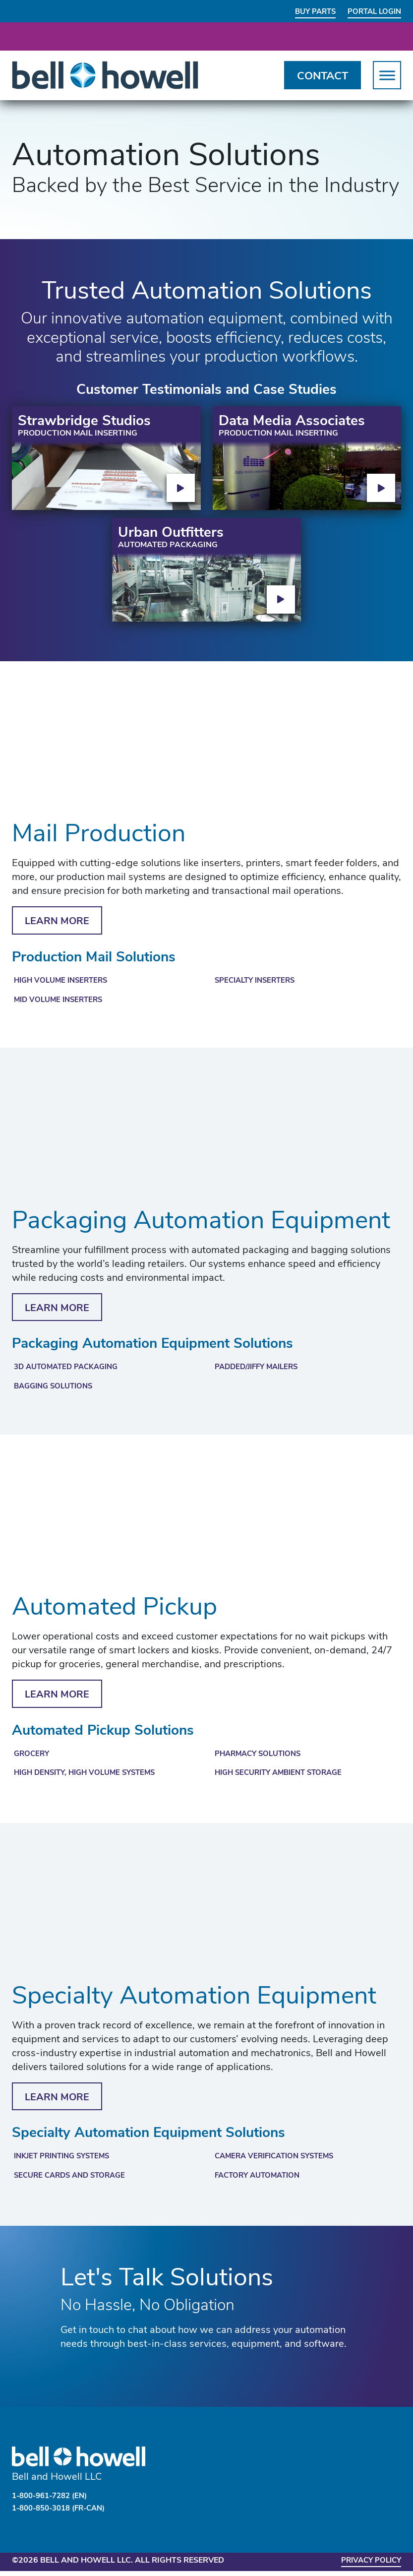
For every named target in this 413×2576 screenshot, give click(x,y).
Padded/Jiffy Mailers (260, 1371)
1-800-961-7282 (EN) (53, 2503)
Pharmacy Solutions (261, 1758)
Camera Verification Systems (279, 2163)
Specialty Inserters (258, 983)
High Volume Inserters (64, 983)
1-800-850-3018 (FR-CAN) (64, 2514)
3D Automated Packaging (70, 1371)
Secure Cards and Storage (73, 2183)
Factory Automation (260, 2183)
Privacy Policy (368, 2566)
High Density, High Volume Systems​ (90, 1778)
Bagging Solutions (56, 1390)
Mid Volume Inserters (61, 1002)
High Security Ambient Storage (284, 1778)
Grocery (33, 1758)
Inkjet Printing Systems (66, 2163)
